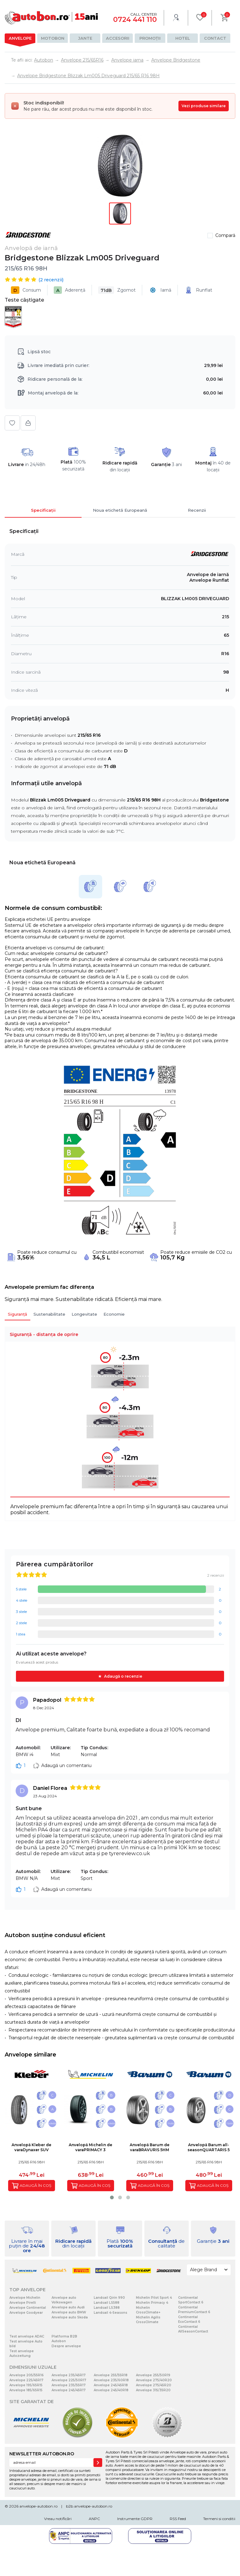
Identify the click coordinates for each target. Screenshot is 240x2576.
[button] (112, 2197)
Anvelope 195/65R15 (25, 2385)
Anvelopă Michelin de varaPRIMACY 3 (90, 2147)
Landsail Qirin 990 (109, 2298)
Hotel (182, 38)
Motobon (52, 38)
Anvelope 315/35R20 (153, 2390)
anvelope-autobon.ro (38, 2506)
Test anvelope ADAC (26, 2336)
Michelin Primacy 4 (152, 2303)
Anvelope (20, 38)
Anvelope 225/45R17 (26, 2380)
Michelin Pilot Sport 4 (154, 2298)
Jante (85, 38)
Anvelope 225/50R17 (69, 2380)
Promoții (150, 38)
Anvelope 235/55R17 (69, 2385)
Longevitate (84, 1314)
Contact (215, 38)
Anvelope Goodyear (26, 2313)
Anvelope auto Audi (68, 2307)
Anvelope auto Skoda (70, 2317)
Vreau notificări (58, 2518)
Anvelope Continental (27, 2308)
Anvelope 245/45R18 (111, 2385)
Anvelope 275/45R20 (153, 2385)
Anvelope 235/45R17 (69, 2375)
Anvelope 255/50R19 (153, 2375)
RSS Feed (178, 2518)
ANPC (94, 2518)
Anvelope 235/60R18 (111, 2380)
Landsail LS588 (106, 2303)
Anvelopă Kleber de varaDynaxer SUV (31, 2147)
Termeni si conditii (219, 2518)
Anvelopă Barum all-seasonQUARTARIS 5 (209, 2147)
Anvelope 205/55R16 (26, 2375)
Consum (26, 290)
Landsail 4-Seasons (110, 2313)
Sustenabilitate (49, 1314)
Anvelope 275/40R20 (154, 2380)
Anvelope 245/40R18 (111, 2390)
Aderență (69, 290)
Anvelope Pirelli (22, 2303)
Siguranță (17, 1314)
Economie (114, 1314)
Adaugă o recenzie (123, 1676)
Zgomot (117, 290)
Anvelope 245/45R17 (69, 2390)
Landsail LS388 (107, 2308)
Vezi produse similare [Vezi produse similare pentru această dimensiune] (204, 105)
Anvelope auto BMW (69, 2312)
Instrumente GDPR (134, 2518)
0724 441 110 (135, 19)
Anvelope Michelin (24, 2298)
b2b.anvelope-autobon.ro (89, 2506)
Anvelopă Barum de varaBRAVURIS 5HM (149, 2147)
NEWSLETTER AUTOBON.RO (41, 2454)
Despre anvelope (66, 2346)
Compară (225, 235)
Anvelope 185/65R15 (25, 2390)
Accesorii (117, 38)
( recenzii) (50, 280)
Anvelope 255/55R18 (111, 2375)
